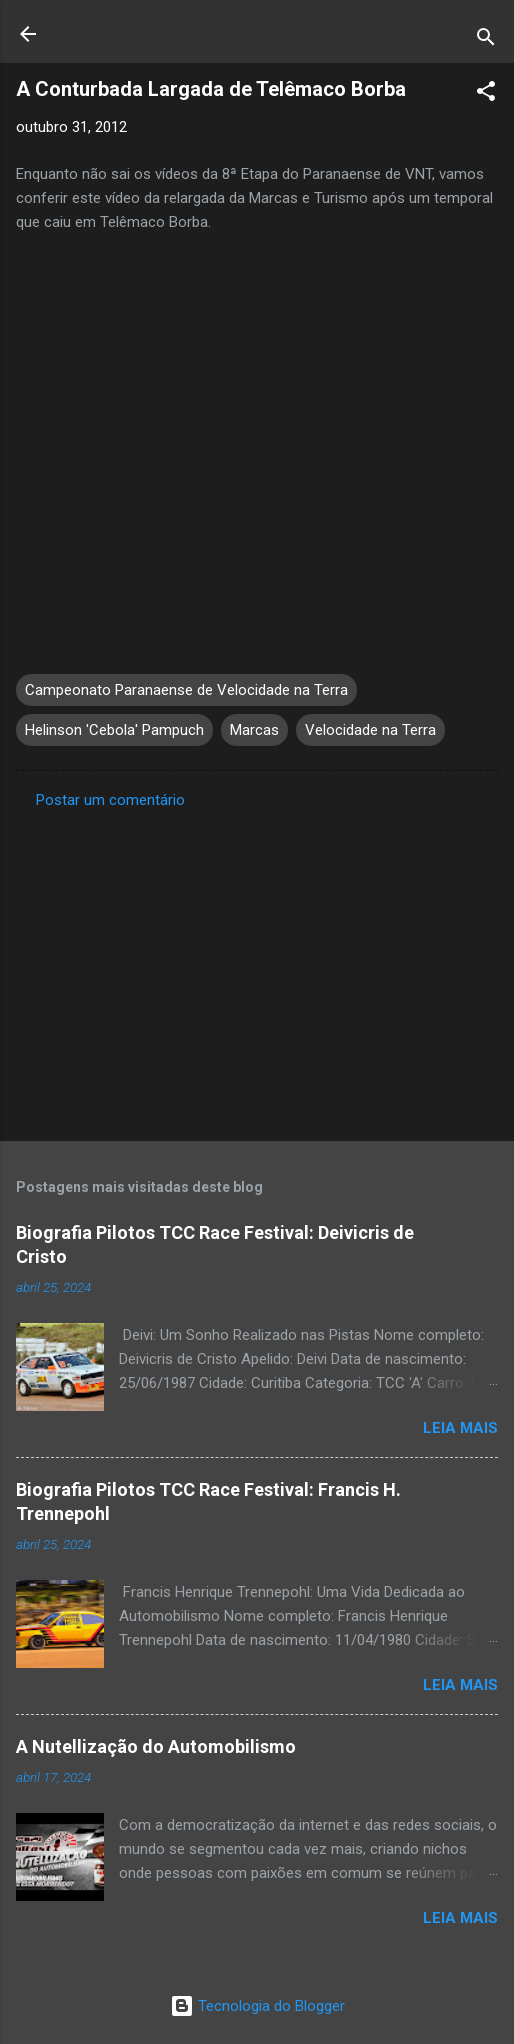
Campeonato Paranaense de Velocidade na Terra (186, 690)
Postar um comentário (110, 800)
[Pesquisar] (486, 40)
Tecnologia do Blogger (257, 2006)
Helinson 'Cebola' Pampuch (114, 730)
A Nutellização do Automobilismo (156, 1746)
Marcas (254, 730)
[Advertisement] (257, 969)
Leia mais (460, 1428)
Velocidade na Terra (370, 730)
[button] (486, 94)
